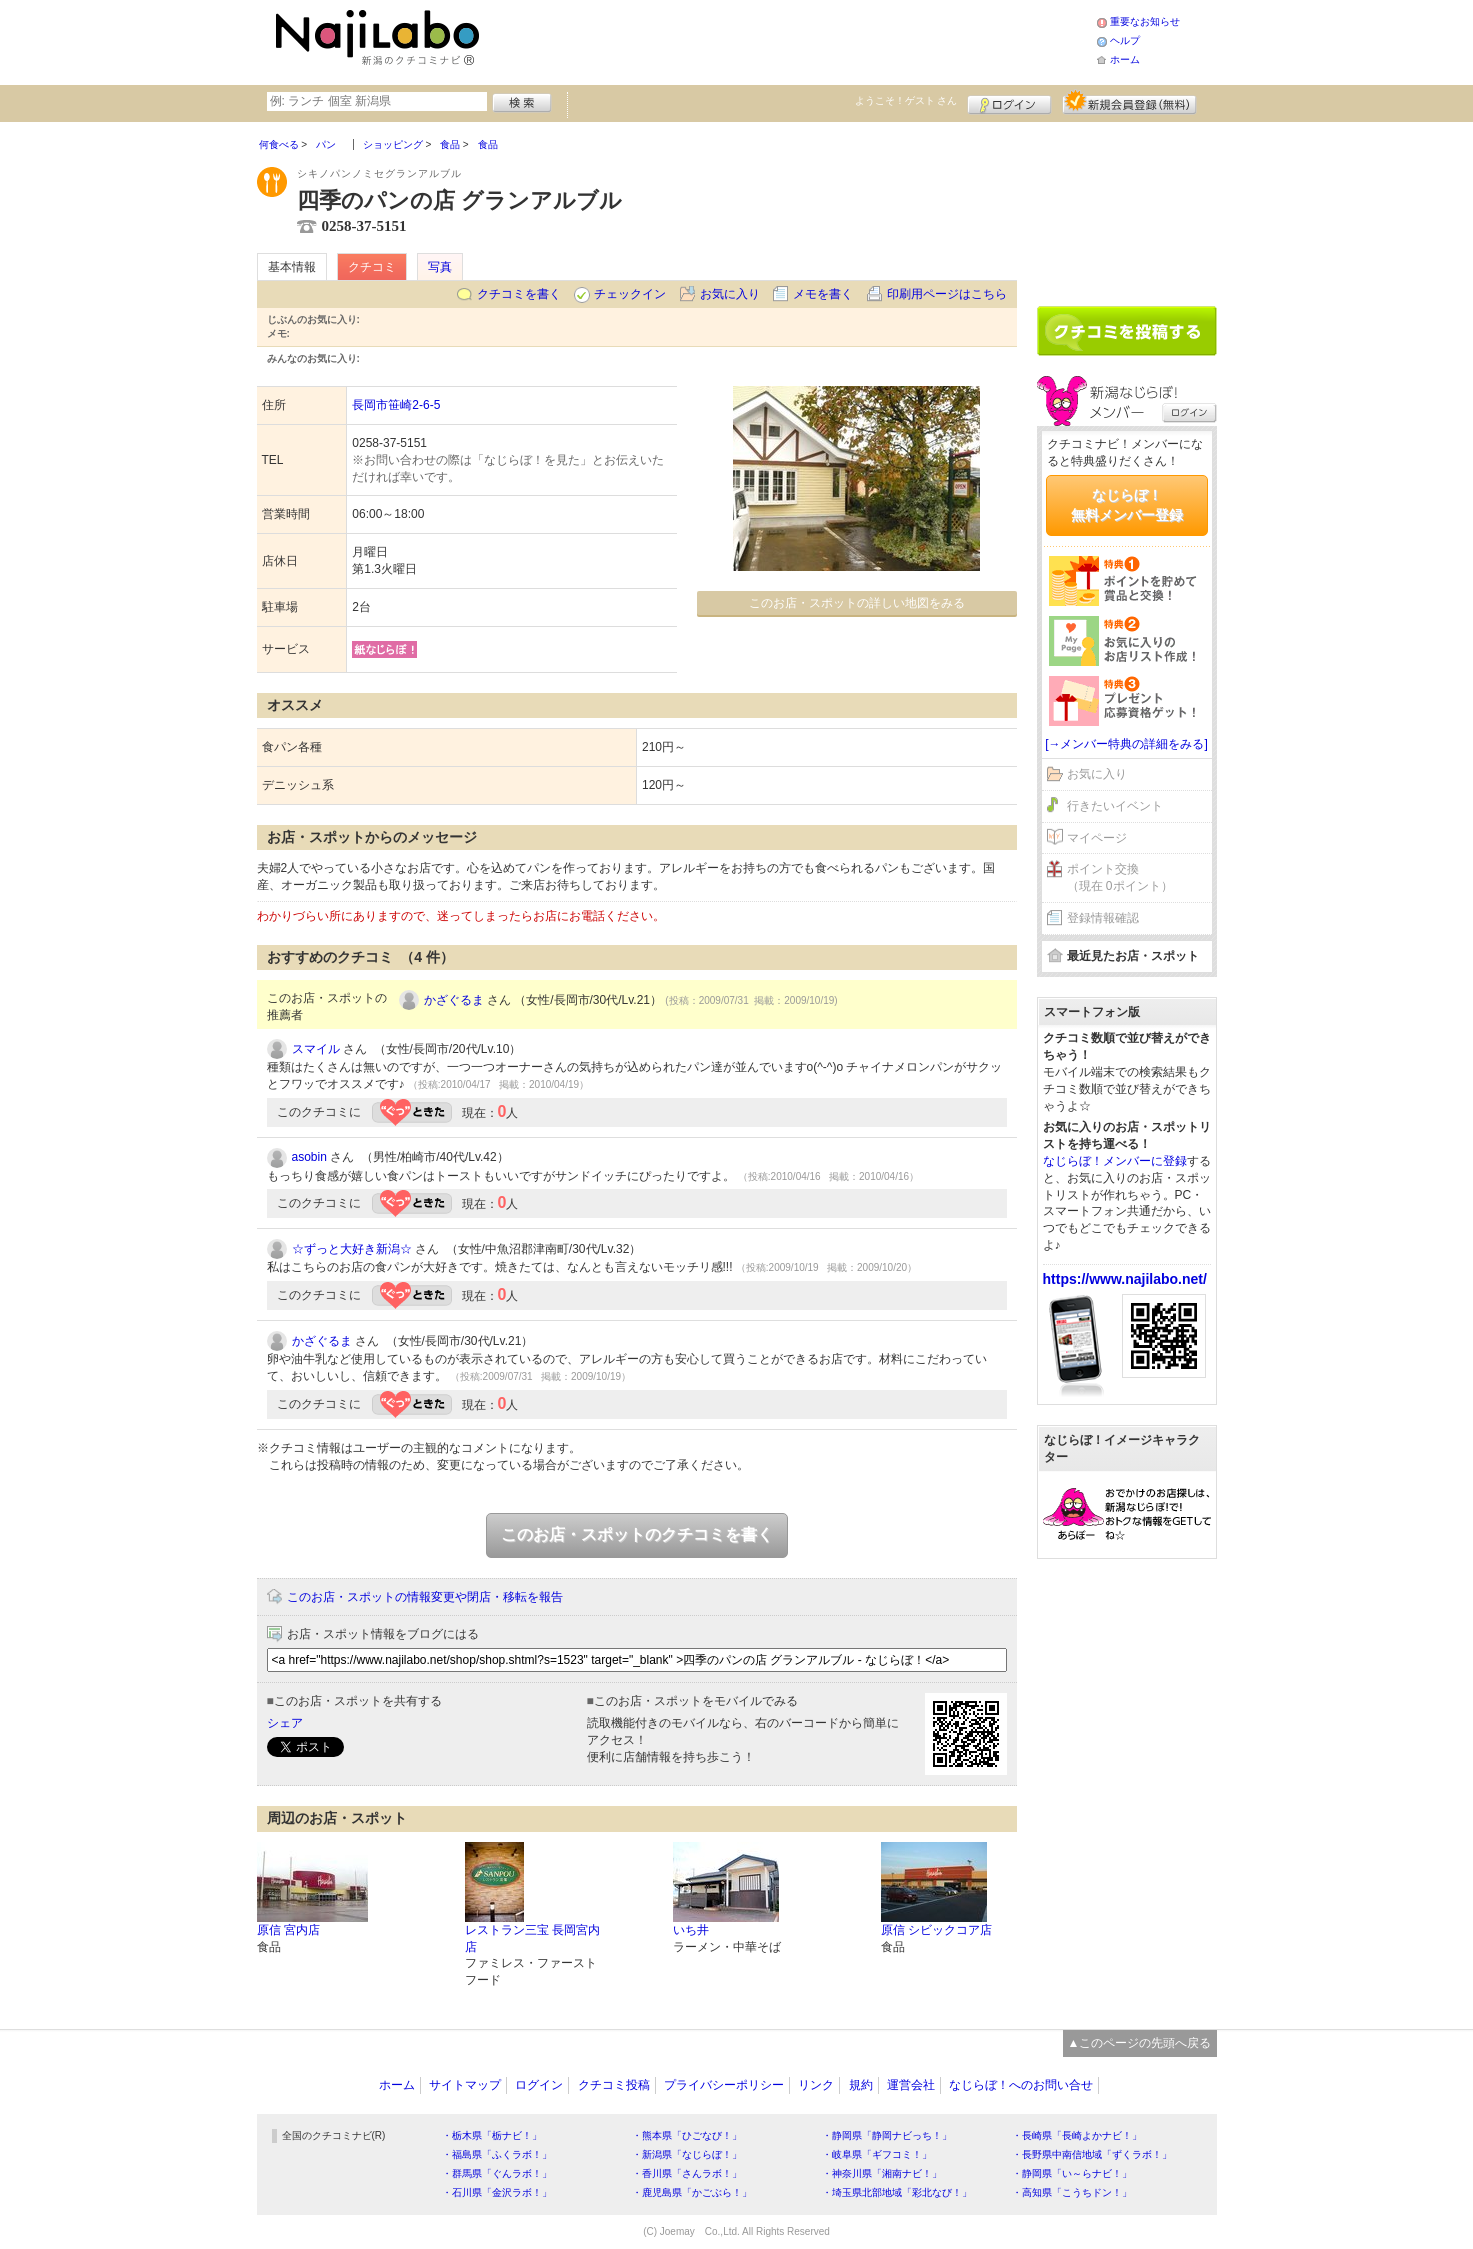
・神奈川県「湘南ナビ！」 (882, 2173)
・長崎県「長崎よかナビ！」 (1077, 2135)
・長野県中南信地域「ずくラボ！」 (1092, 2154)
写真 (440, 267)
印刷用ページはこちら (947, 294)
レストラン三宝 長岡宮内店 (532, 1938)
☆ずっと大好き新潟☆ (352, 1249)
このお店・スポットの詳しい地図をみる (857, 603)
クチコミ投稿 (614, 2085)
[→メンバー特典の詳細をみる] (1126, 744)
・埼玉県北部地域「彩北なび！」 (897, 2192)
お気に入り (730, 294)
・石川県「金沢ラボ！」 (497, 2192)
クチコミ (372, 267)
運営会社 (911, 2085)
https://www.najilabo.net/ (1125, 1279)
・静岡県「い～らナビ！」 (1072, 2173)
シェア (285, 1723)
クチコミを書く (519, 294)
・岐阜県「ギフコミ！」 (877, 2154)
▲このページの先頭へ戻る (1140, 2043)
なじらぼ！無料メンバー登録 (1127, 505)
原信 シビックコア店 (936, 1930)
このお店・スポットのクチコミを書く (637, 1534)
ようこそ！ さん (906, 100)
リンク (816, 2085)
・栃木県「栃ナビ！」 (492, 2135)
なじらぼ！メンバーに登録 (1115, 1161)
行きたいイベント (1115, 806)
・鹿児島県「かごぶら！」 (692, 2192)
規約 (861, 2085)
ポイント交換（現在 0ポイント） (1120, 877)
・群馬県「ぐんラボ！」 (497, 2173)
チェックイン (630, 294)
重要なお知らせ (1145, 21)
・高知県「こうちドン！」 (1072, 2192)
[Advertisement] (791, 40)
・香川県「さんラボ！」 (687, 2173)
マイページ (1097, 838)
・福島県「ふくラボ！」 (497, 2154)
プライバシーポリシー (724, 2085)
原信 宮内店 (288, 1930)
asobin (309, 1157)
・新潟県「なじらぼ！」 (687, 2154)
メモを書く (823, 294)
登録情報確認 (1103, 918)
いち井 (691, 1930)
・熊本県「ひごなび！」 (687, 2135)
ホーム (1125, 59)
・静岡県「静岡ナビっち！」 (887, 2135)
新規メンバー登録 (1129, 102)
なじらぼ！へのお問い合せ (1021, 2085)
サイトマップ (465, 2085)
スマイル (316, 1049)
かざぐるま (454, 1000)
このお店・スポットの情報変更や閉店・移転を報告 (425, 1597)
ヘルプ (1125, 40)
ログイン (1009, 102)
